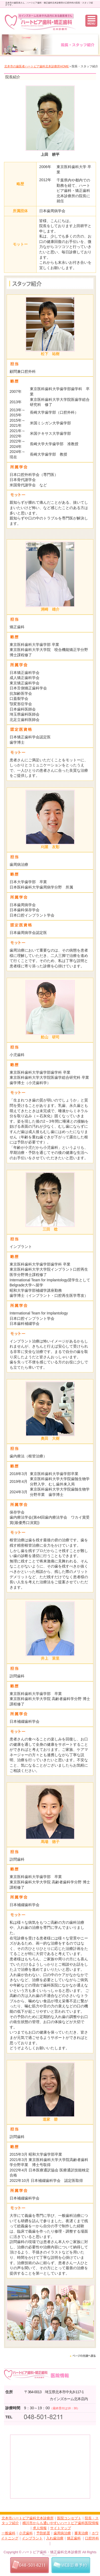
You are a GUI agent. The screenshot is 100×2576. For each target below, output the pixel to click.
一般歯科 (8, 2533)
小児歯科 (26, 2533)
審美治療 (81, 2533)
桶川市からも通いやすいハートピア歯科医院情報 (60, 2523)
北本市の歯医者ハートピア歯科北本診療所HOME (36, 66)
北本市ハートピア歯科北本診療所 (28, 2518)
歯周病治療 (62, 2533)
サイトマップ (60, 2528)
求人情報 (40, 2528)
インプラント (32, 2538)
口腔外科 (92, 2538)
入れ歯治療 (54, 2538)
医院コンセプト (69, 2518)
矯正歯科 (74, 2538)
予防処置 (43, 2533)
